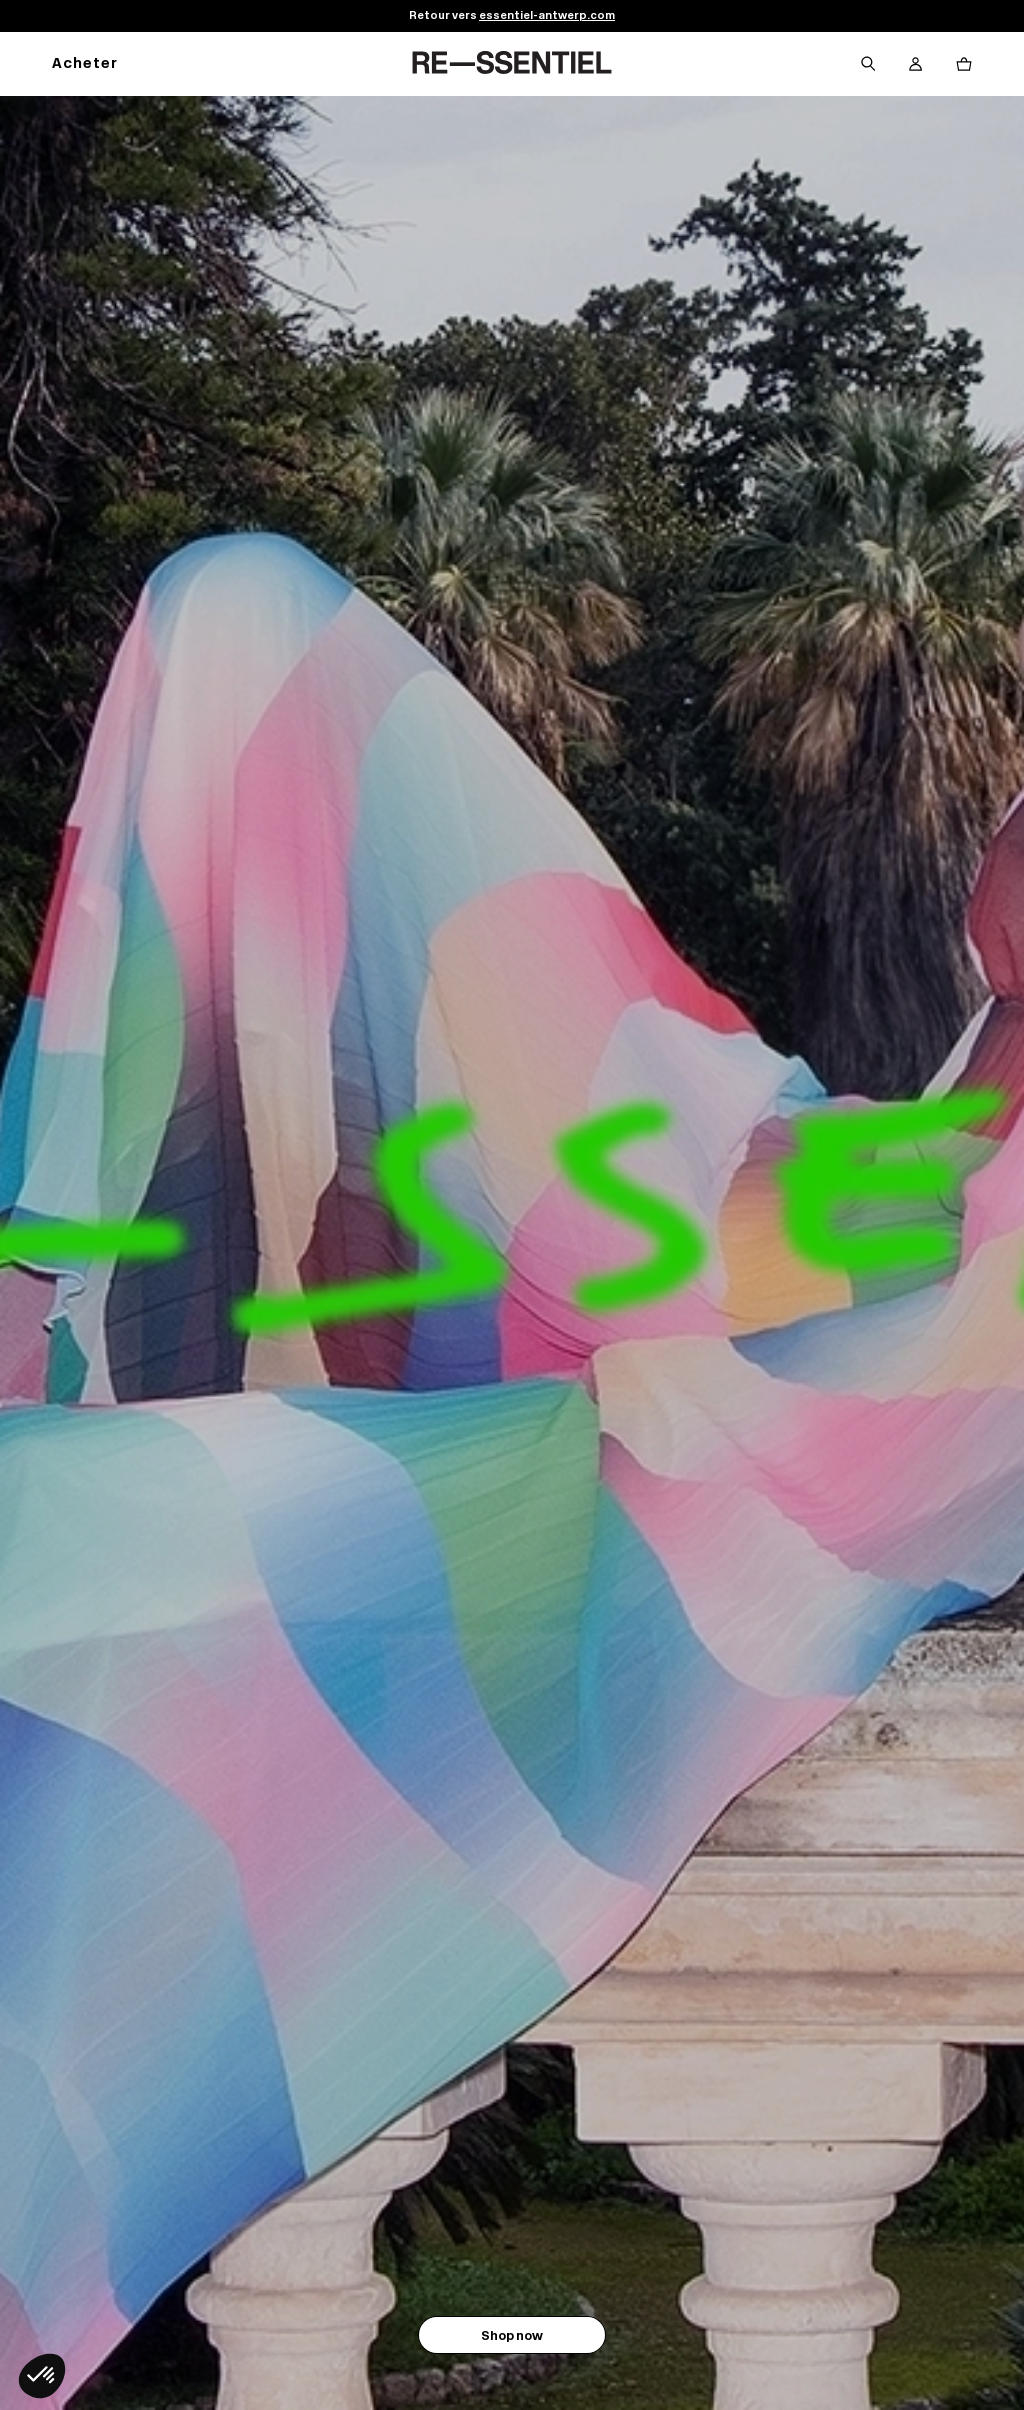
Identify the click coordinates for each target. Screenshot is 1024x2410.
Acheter (85, 64)
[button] (42, 2376)
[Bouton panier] (964, 64)
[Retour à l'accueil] (512, 64)
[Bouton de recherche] (868, 64)
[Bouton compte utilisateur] (916, 64)
